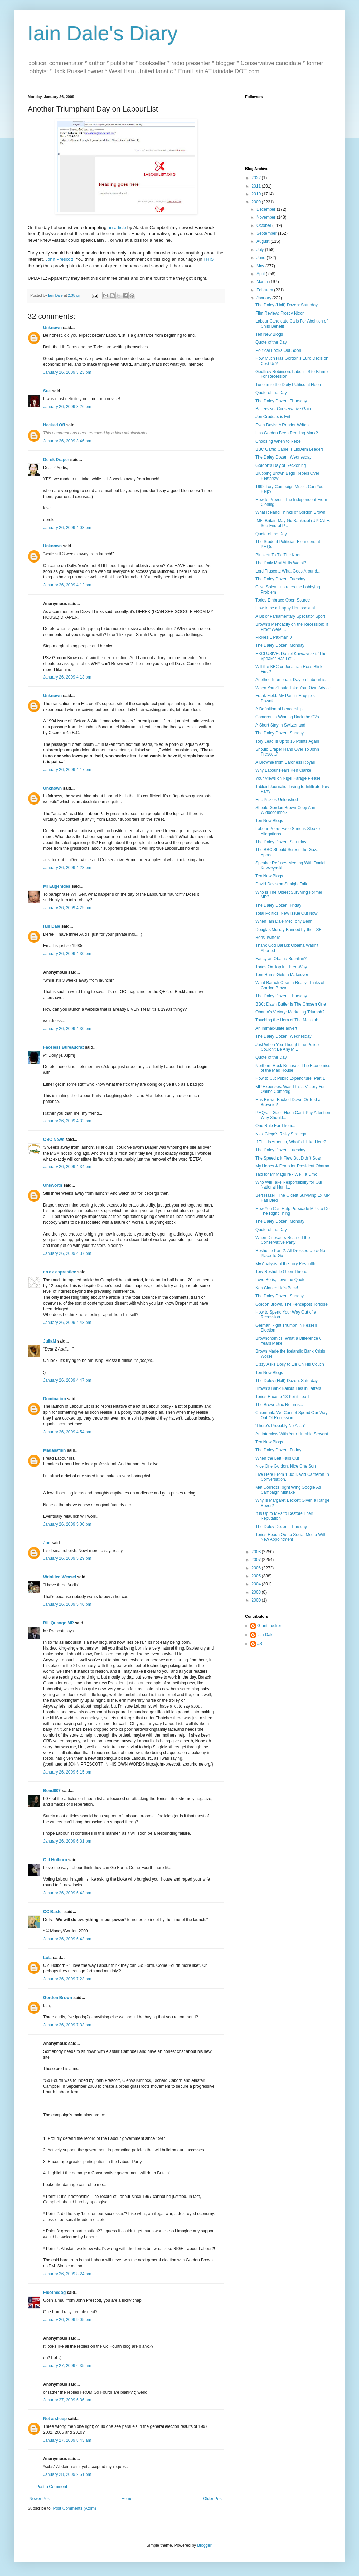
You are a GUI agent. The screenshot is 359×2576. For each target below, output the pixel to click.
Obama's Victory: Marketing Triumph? (289, 1012)
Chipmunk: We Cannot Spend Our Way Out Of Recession (291, 1415)
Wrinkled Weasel (59, 1577)
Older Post (213, 2498)
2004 (257, 1584)
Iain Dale (51, 926)
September (267, 233)
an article (117, 227)
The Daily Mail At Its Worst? (280, 562)
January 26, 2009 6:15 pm (67, 1772)
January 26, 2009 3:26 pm (67, 406)
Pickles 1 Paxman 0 (273, 637)
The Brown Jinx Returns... (279, 1404)
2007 (257, 1559)
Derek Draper (56, 459)
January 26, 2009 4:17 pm (67, 769)
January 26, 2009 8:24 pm (67, 2273)
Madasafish (54, 1450)
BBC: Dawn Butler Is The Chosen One (290, 1004)
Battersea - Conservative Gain (283, 408)
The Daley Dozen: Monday (279, 645)
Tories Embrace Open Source (282, 600)
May (260, 265)
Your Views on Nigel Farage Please (287, 778)
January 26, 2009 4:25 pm (67, 907)
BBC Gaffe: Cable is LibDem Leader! (289, 449)
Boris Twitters (267, 937)
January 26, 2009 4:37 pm (67, 1253)
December (266, 209)
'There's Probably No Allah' (280, 1425)
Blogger (204, 2545)
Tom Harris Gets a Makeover (281, 974)
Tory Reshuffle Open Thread (281, 1271)
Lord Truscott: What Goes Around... (287, 571)
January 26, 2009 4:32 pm (67, 1120)
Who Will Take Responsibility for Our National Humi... (288, 1185)
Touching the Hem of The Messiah (286, 1020)
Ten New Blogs (269, 334)
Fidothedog (54, 2292)
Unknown (52, 327)
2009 (257, 202)
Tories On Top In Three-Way (281, 966)
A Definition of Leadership (279, 709)
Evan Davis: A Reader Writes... (283, 425)
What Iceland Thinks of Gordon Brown (290, 512)
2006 (257, 1568)
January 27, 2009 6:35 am (67, 2365)
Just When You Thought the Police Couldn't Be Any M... (287, 1047)
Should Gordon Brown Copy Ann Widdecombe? (285, 810)
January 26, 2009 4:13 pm (67, 677)
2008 (257, 1551)
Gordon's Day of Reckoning (280, 465)
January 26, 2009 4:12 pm (67, 585)
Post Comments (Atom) (74, 2508)
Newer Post (40, 2498)
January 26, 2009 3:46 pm (67, 441)
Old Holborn (55, 1859)
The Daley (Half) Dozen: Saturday (286, 304)
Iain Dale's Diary (103, 33)
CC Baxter (53, 1911)
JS (259, 1643)
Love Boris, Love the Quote (280, 1279)
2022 (257, 177)
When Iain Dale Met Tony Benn (283, 921)
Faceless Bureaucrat (63, 1047)
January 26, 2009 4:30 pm (67, 953)
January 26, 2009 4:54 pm (67, 1432)
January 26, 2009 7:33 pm (67, 2024)
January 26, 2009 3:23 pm (67, 372)
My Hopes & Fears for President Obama (292, 1166)
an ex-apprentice (59, 1272)
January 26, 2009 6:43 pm (67, 1893)
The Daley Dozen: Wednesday (283, 457)
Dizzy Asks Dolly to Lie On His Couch (289, 1364)
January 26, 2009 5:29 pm (67, 1558)
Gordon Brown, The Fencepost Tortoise (291, 1304)
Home (127, 2498)
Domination (54, 1398)
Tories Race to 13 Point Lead (282, 1396)
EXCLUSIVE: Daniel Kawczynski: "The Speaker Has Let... (291, 656)
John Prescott (59, 259)
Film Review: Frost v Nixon (280, 313)
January (264, 298)
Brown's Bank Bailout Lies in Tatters (288, 1388)
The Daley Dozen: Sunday (279, 733)
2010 (257, 194)
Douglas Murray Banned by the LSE (288, 929)
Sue (47, 390)
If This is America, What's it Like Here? (290, 1142)
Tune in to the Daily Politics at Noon (288, 384)
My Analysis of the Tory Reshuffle (285, 1263)
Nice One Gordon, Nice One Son (285, 1466)
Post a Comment (51, 2486)
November (266, 217)
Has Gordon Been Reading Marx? (286, 433)
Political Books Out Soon (278, 350)
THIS (208, 259)
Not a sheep (55, 2418)
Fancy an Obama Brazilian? (281, 958)
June (261, 257)
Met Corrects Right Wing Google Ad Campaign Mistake (288, 1489)
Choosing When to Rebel (278, 441)
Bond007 (52, 1790)
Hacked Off (54, 425)
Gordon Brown (57, 1997)
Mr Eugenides (56, 886)
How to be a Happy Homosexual (285, 608)
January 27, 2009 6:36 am (67, 2399)
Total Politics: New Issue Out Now (286, 913)
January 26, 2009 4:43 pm (67, 1322)
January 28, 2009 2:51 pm (67, 2474)
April (261, 273)
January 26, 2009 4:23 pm (67, 867)
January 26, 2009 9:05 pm (67, 2319)
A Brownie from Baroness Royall (285, 762)
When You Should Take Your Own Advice (293, 687)
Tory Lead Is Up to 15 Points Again (287, 741)
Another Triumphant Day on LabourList (291, 679)
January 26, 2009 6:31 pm (67, 1841)
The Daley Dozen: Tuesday (280, 579)
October (264, 225)
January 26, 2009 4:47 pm (67, 1380)
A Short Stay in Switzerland (280, 725)
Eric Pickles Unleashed (276, 799)
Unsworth (52, 1185)
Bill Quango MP (58, 1623)
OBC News (53, 1139)
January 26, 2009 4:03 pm (67, 527)
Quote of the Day (271, 342)
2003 (257, 1592)
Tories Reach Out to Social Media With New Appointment (290, 1537)
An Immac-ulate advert (276, 1028)
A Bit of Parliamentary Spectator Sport (290, 616)
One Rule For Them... (275, 1125)
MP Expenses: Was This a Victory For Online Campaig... (290, 1089)
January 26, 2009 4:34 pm (67, 1166)
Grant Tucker (269, 1625)
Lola (47, 1957)
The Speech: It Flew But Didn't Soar (288, 1158)
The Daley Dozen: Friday (278, 905)
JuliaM (49, 1341)
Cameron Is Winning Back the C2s (287, 716)
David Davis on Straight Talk (281, 884)
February (265, 290)
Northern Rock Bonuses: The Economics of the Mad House (292, 1068)
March (262, 281)
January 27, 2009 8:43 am (67, 2440)
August (263, 241)
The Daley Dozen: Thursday (281, 400)
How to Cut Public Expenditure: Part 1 (290, 1078)
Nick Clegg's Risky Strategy (280, 1134)
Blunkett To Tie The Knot (277, 554)
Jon (46, 1542)
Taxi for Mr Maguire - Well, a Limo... (288, 1174)
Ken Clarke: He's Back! (276, 1288)
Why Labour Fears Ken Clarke (283, 770)
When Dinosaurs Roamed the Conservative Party (282, 1240)
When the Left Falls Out (277, 1458)
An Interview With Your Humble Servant (291, 1434)
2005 (257, 1576)
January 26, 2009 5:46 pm (67, 1604)
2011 (257, 186)
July (260, 249)
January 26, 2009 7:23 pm (67, 1979)
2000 (257, 1600)
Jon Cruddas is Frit (272, 416)
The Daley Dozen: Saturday (280, 841)
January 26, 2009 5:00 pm (67, 1524)
